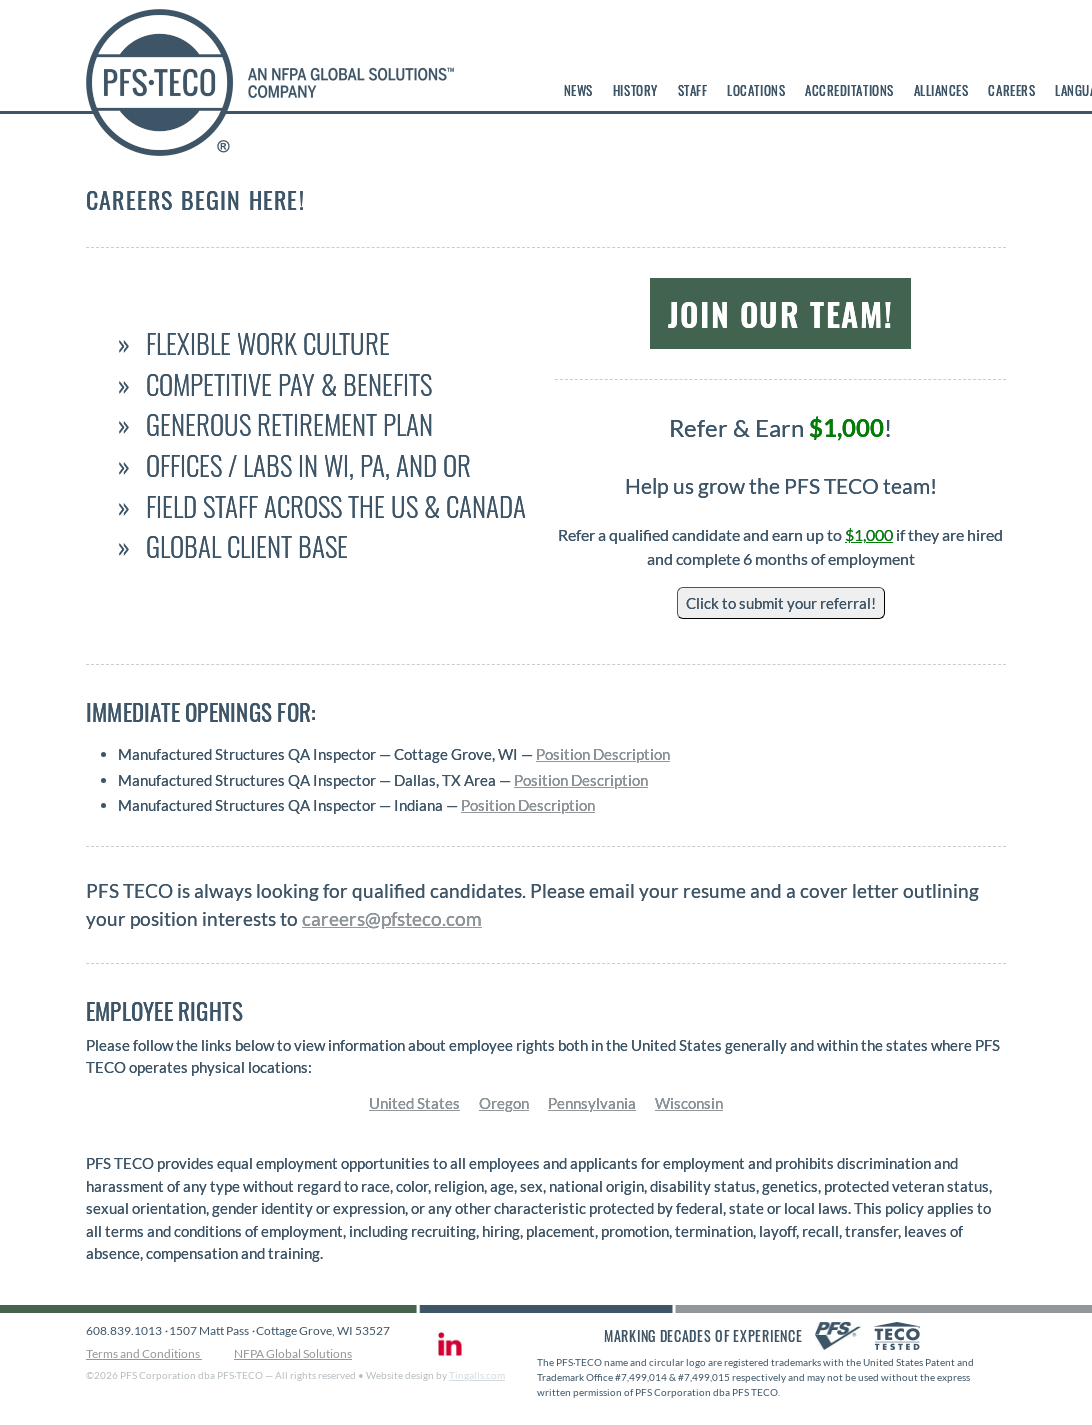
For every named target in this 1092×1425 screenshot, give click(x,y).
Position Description (603, 754)
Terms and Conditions (144, 1353)
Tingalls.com (477, 1375)
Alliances (941, 90)
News (578, 90)
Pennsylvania (592, 1103)
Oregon (504, 1103)
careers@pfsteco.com (392, 919)
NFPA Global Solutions (293, 1353)
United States (414, 1103)
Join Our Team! (780, 313)
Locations (756, 90)
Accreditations (849, 90)
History (635, 90)
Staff (693, 90)
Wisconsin (689, 1103)
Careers (1011, 90)
